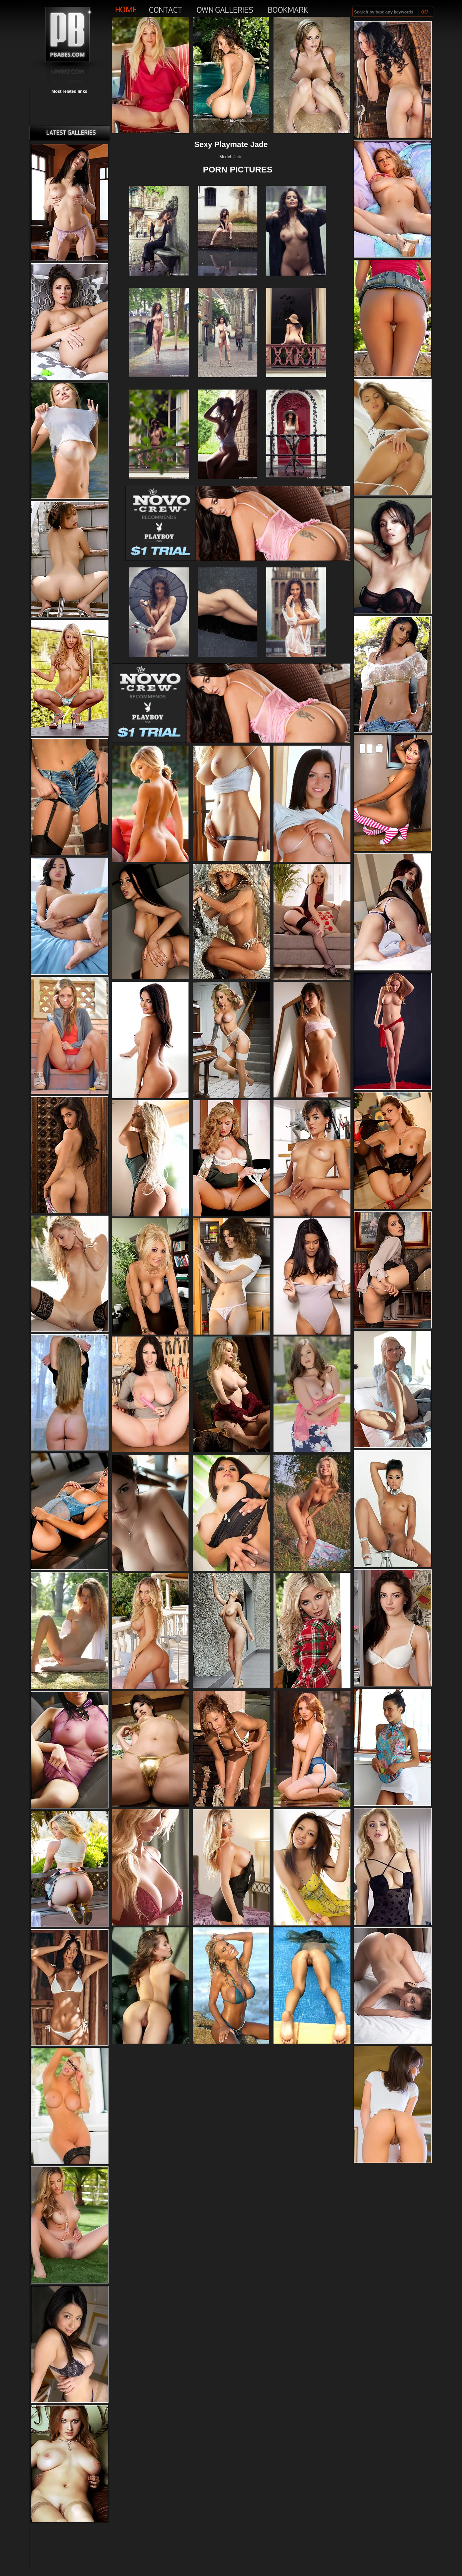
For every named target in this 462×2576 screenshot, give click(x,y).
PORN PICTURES (238, 169)
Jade (238, 156)
